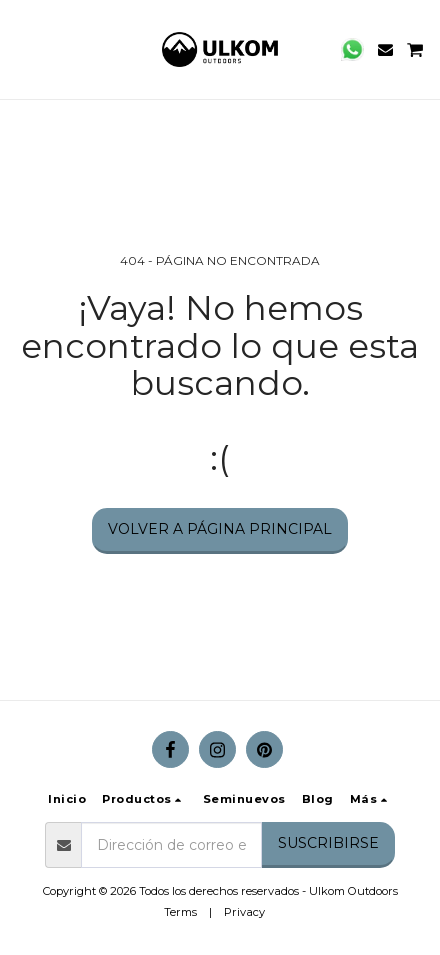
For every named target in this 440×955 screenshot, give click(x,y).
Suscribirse (328, 843)
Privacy (244, 912)
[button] (22, 49)
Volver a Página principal (220, 529)
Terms (180, 912)
